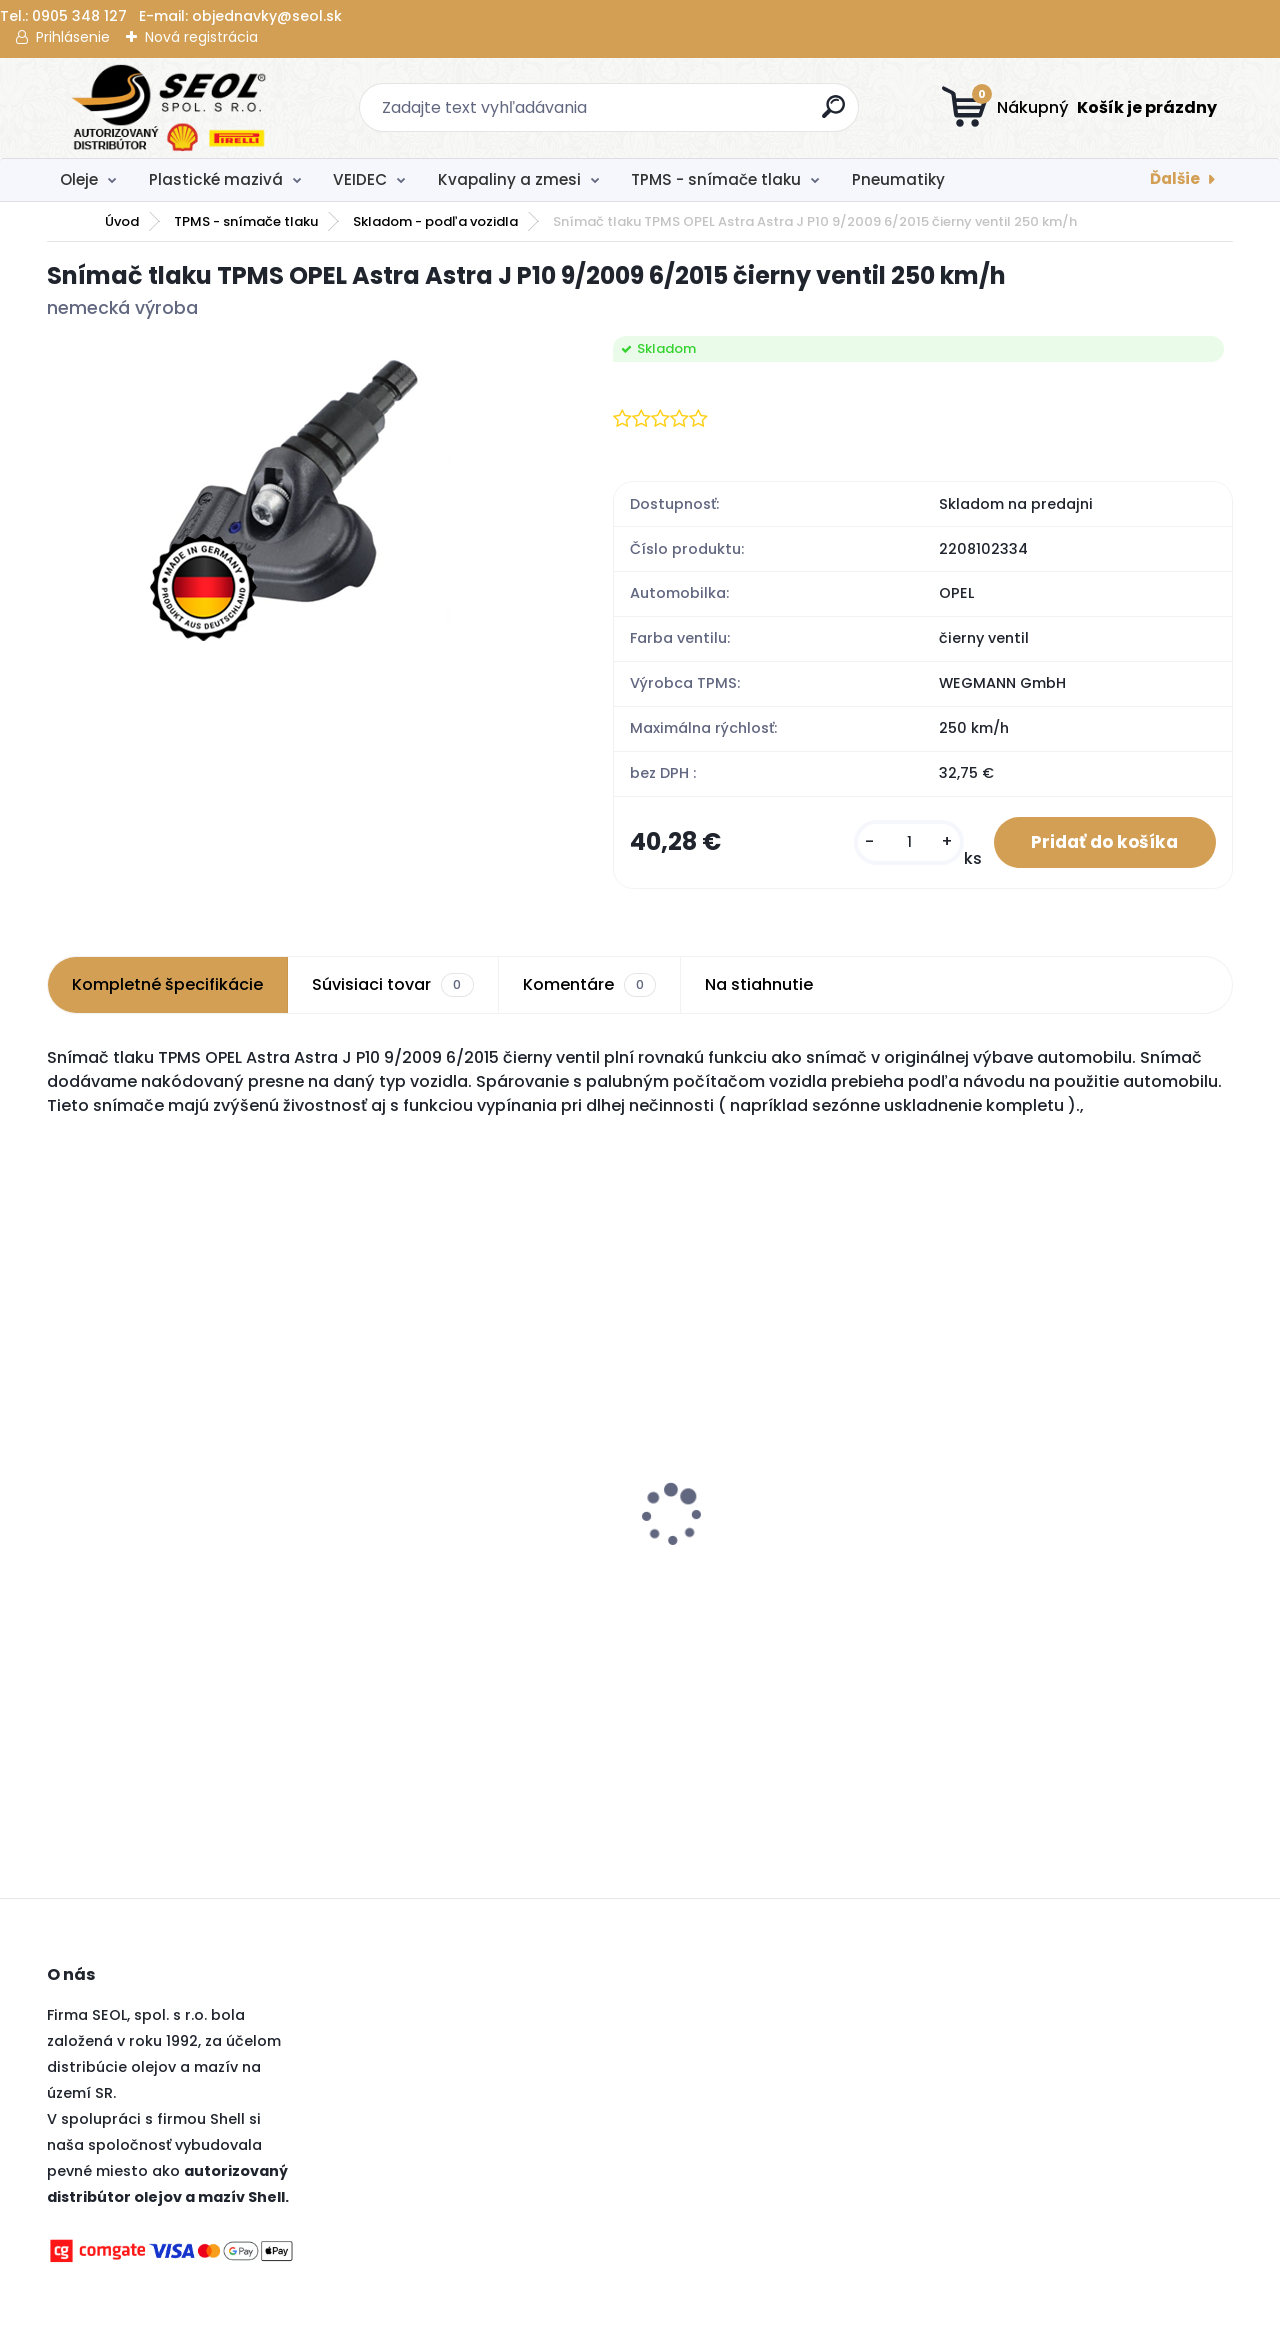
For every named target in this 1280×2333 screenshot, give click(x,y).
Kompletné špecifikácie (167, 986)
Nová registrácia (201, 37)
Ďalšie (1175, 178)
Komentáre (589, 987)
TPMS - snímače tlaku (716, 179)
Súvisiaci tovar (392, 987)
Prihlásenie (73, 37)
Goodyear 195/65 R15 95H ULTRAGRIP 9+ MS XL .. (751, 1576)
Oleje (79, 179)
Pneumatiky (898, 179)
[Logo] (169, 108)
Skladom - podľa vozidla (435, 221)
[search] (835, 114)
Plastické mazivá (216, 179)
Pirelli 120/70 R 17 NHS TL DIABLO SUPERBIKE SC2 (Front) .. (179, 1528)
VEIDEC (360, 179)
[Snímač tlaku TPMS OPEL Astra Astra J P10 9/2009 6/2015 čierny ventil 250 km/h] (297, 492)
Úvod (122, 221)
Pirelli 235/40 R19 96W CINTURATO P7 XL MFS (1078, 1528)
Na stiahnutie (759, 986)
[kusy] (902, 843)
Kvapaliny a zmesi (509, 179)
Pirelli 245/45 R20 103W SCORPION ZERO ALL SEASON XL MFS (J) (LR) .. (488, 1528)
